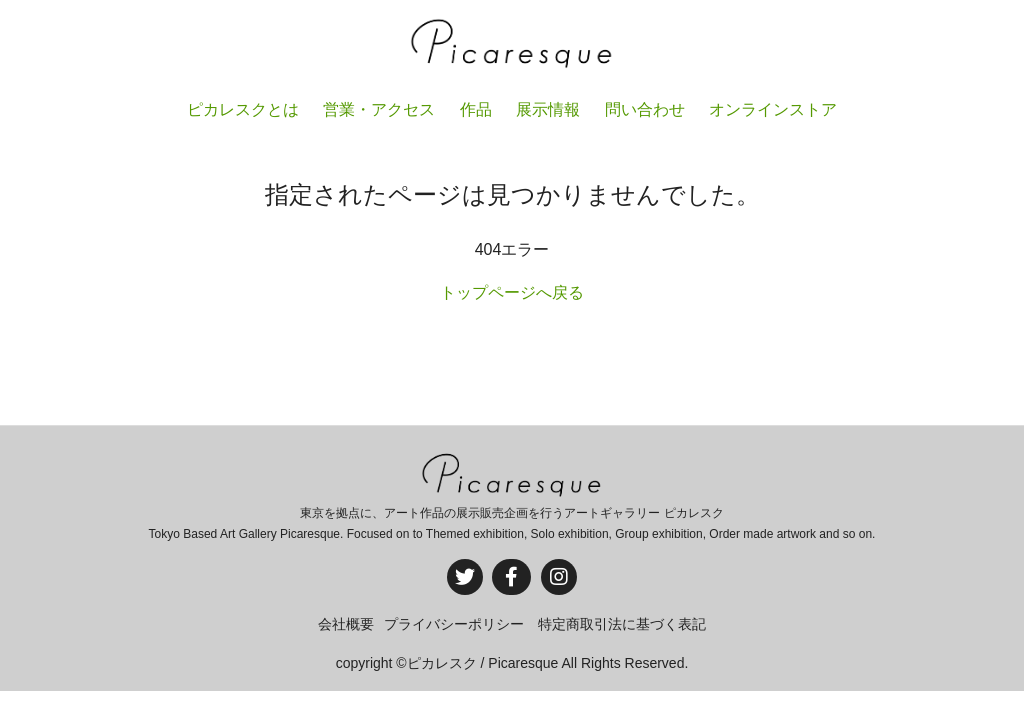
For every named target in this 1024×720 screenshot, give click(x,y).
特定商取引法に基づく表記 (622, 624)
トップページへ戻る (512, 292)
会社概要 (346, 624)
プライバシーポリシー (454, 624)
